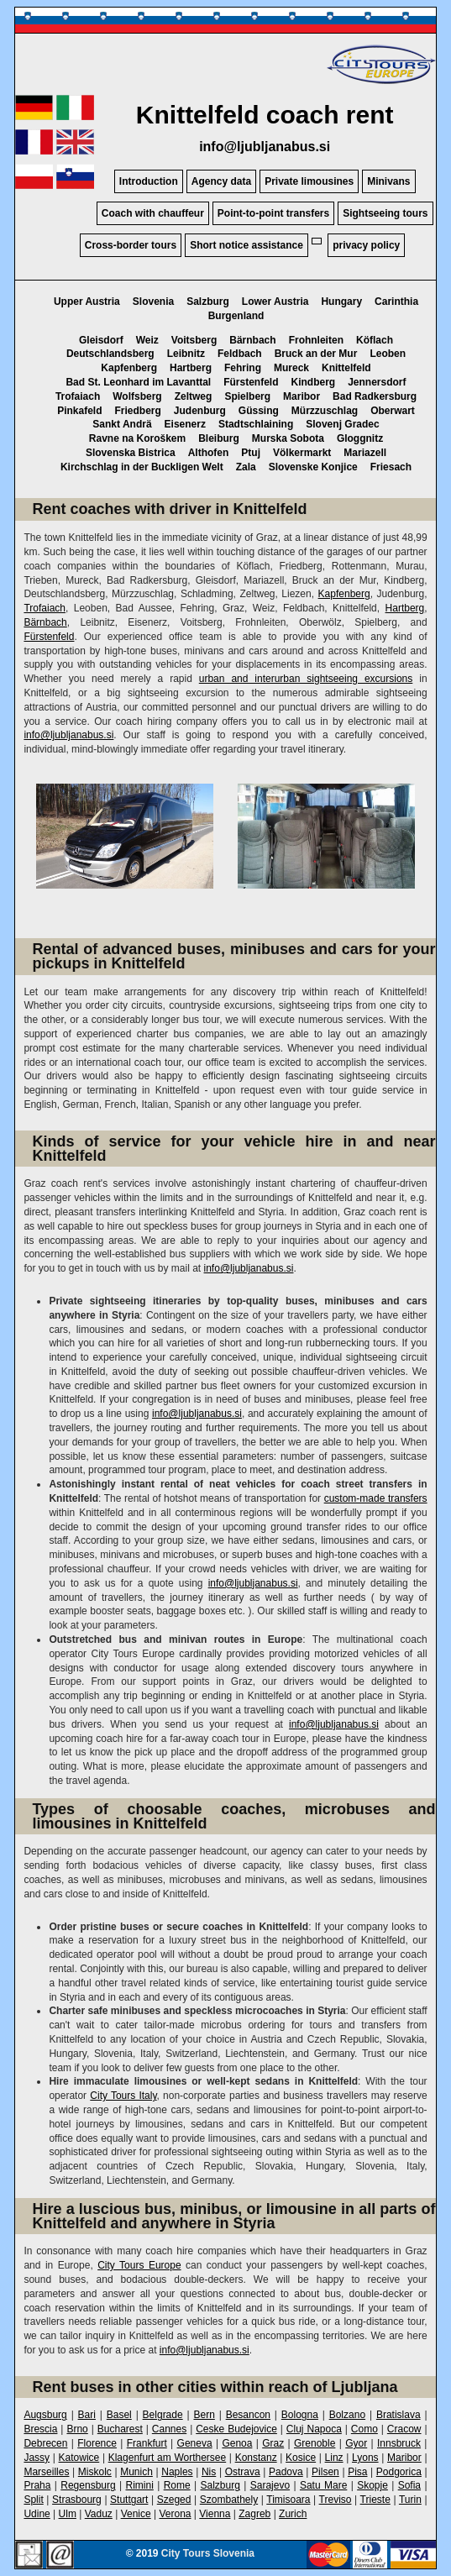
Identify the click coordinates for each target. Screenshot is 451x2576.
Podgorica (399, 2472)
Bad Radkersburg (375, 396)
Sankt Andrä (121, 424)
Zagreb (254, 2514)
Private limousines (309, 181)
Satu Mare (323, 2485)
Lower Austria (275, 301)
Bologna (299, 2415)
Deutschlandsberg (110, 353)
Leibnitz (186, 353)
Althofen (208, 453)
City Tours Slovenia (207, 2553)
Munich (136, 2472)
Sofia (409, 2485)
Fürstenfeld (250, 382)
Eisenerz (185, 424)
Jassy (37, 2457)
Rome (177, 2485)
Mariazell (364, 453)
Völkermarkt (302, 453)
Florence (97, 2443)
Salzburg (207, 301)
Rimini (140, 2485)
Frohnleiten (316, 340)
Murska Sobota (288, 438)
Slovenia (153, 301)
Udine (37, 2514)
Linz (334, 2457)
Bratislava (398, 2415)
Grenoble (314, 2443)
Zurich (293, 2514)
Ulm (67, 2514)
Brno (76, 2429)
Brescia (40, 2429)
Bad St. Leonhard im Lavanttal (138, 382)
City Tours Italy (123, 2095)
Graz (273, 2443)
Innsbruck (399, 2443)
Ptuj (250, 453)
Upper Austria (87, 301)
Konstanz (256, 2457)
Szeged (174, 2499)
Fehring (242, 368)
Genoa (237, 2443)
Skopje (372, 2485)
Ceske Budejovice (236, 2429)
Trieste (375, 2499)
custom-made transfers (375, 1498)
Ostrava (242, 2472)
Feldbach (240, 353)
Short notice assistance (246, 245)
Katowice (79, 2457)
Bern (203, 2415)
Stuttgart (129, 2499)
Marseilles (46, 2472)
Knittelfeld (346, 368)
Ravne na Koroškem (137, 438)
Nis (209, 2472)
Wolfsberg (137, 396)
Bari (87, 2415)
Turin (410, 2499)
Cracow (404, 2429)
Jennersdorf (377, 382)
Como (364, 2429)
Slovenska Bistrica (131, 453)
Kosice (301, 2457)
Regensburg (87, 2485)
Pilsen (325, 2472)
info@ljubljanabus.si (264, 146)
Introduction (148, 181)
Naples (176, 2472)
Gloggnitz (360, 438)
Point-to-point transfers (273, 213)
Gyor (356, 2443)
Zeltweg (193, 396)
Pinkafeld (79, 411)
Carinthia (396, 301)
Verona (175, 2514)
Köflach (374, 340)
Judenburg (200, 411)
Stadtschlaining (255, 424)
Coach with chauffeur (153, 213)
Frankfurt (147, 2443)
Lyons (365, 2457)
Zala (246, 467)
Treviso (335, 2499)
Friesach (391, 467)
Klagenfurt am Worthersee (167, 2457)
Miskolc (95, 2472)
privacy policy (366, 245)
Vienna (214, 2514)
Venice (136, 2514)
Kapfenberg (129, 368)
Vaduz (99, 2514)
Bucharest (120, 2429)
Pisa (357, 2472)
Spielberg (247, 396)
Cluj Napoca (314, 2429)
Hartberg (191, 368)
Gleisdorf (101, 340)
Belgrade (163, 2415)
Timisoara (288, 2499)
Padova (286, 2472)
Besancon (248, 2415)
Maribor (301, 396)
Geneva (194, 2443)
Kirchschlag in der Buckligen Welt (141, 467)
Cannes (169, 2429)
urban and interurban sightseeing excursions (306, 679)
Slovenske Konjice (313, 467)
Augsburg (45, 2415)
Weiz (147, 340)
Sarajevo (270, 2485)
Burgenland (236, 316)
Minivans (388, 181)
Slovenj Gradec (342, 424)
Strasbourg (77, 2499)
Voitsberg (194, 340)
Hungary (341, 301)
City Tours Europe (139, 2265)
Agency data (221, 181)
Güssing (259, 411)
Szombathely (229, 2499)
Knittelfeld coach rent (265, 115)
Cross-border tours (130, 245)
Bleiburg (218, 438)
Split (33, 2499)
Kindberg (313, 382)
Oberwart (392, 411)
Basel (119, 2415)
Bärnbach (252, 340)
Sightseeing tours (385, 213)
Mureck (291, 368)
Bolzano (347, 2415)
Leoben (388, 353)
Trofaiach (77, 396)
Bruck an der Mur (316, 353)
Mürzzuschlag (324, 411)
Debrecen (45, 2443)
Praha (37, 2485)
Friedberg (137, 411)
